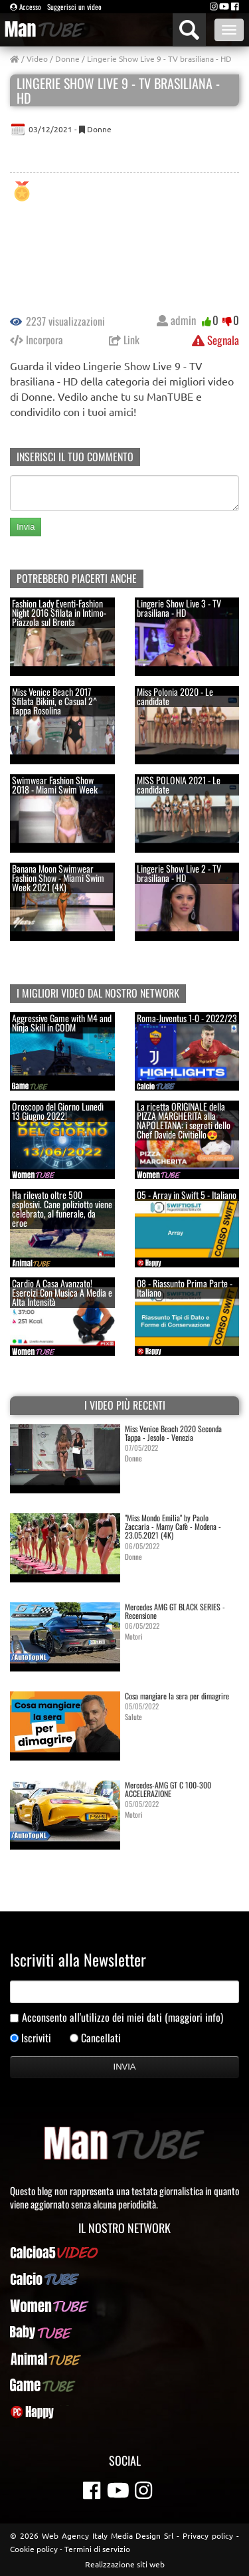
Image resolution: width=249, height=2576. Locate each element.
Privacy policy (208, 2535)
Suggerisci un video (74, 6)
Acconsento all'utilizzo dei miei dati (122, 2017)
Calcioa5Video (124, 2252)
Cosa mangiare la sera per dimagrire (177, 1695)
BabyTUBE (125, 2332)
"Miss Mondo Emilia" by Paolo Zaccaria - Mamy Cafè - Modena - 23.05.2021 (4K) (173, 1526)
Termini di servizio (97, 2548)
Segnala (215, 340)
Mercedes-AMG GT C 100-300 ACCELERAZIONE (168, 1789)
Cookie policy (34, 2548)
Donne (67, 58)
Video (37, 58)
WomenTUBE (124, 2305)
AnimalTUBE (125, 2358)
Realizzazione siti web (125, 2564)
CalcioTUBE (124, 2279)
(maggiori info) (194, 2017)
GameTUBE (125, 2385)
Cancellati (101, 2038)
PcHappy (124, 2411)
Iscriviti (36, 2038)
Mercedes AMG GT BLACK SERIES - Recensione (175, 1611)
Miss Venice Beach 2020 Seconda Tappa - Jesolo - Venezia (173, 1433)
